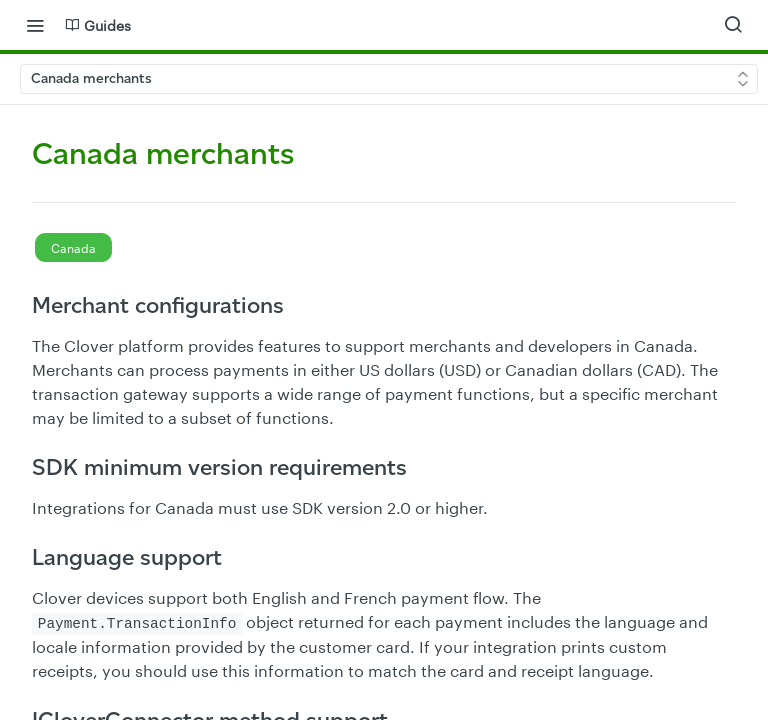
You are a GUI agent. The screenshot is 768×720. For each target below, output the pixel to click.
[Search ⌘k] (733, 25)
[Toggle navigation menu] (35, 25)
